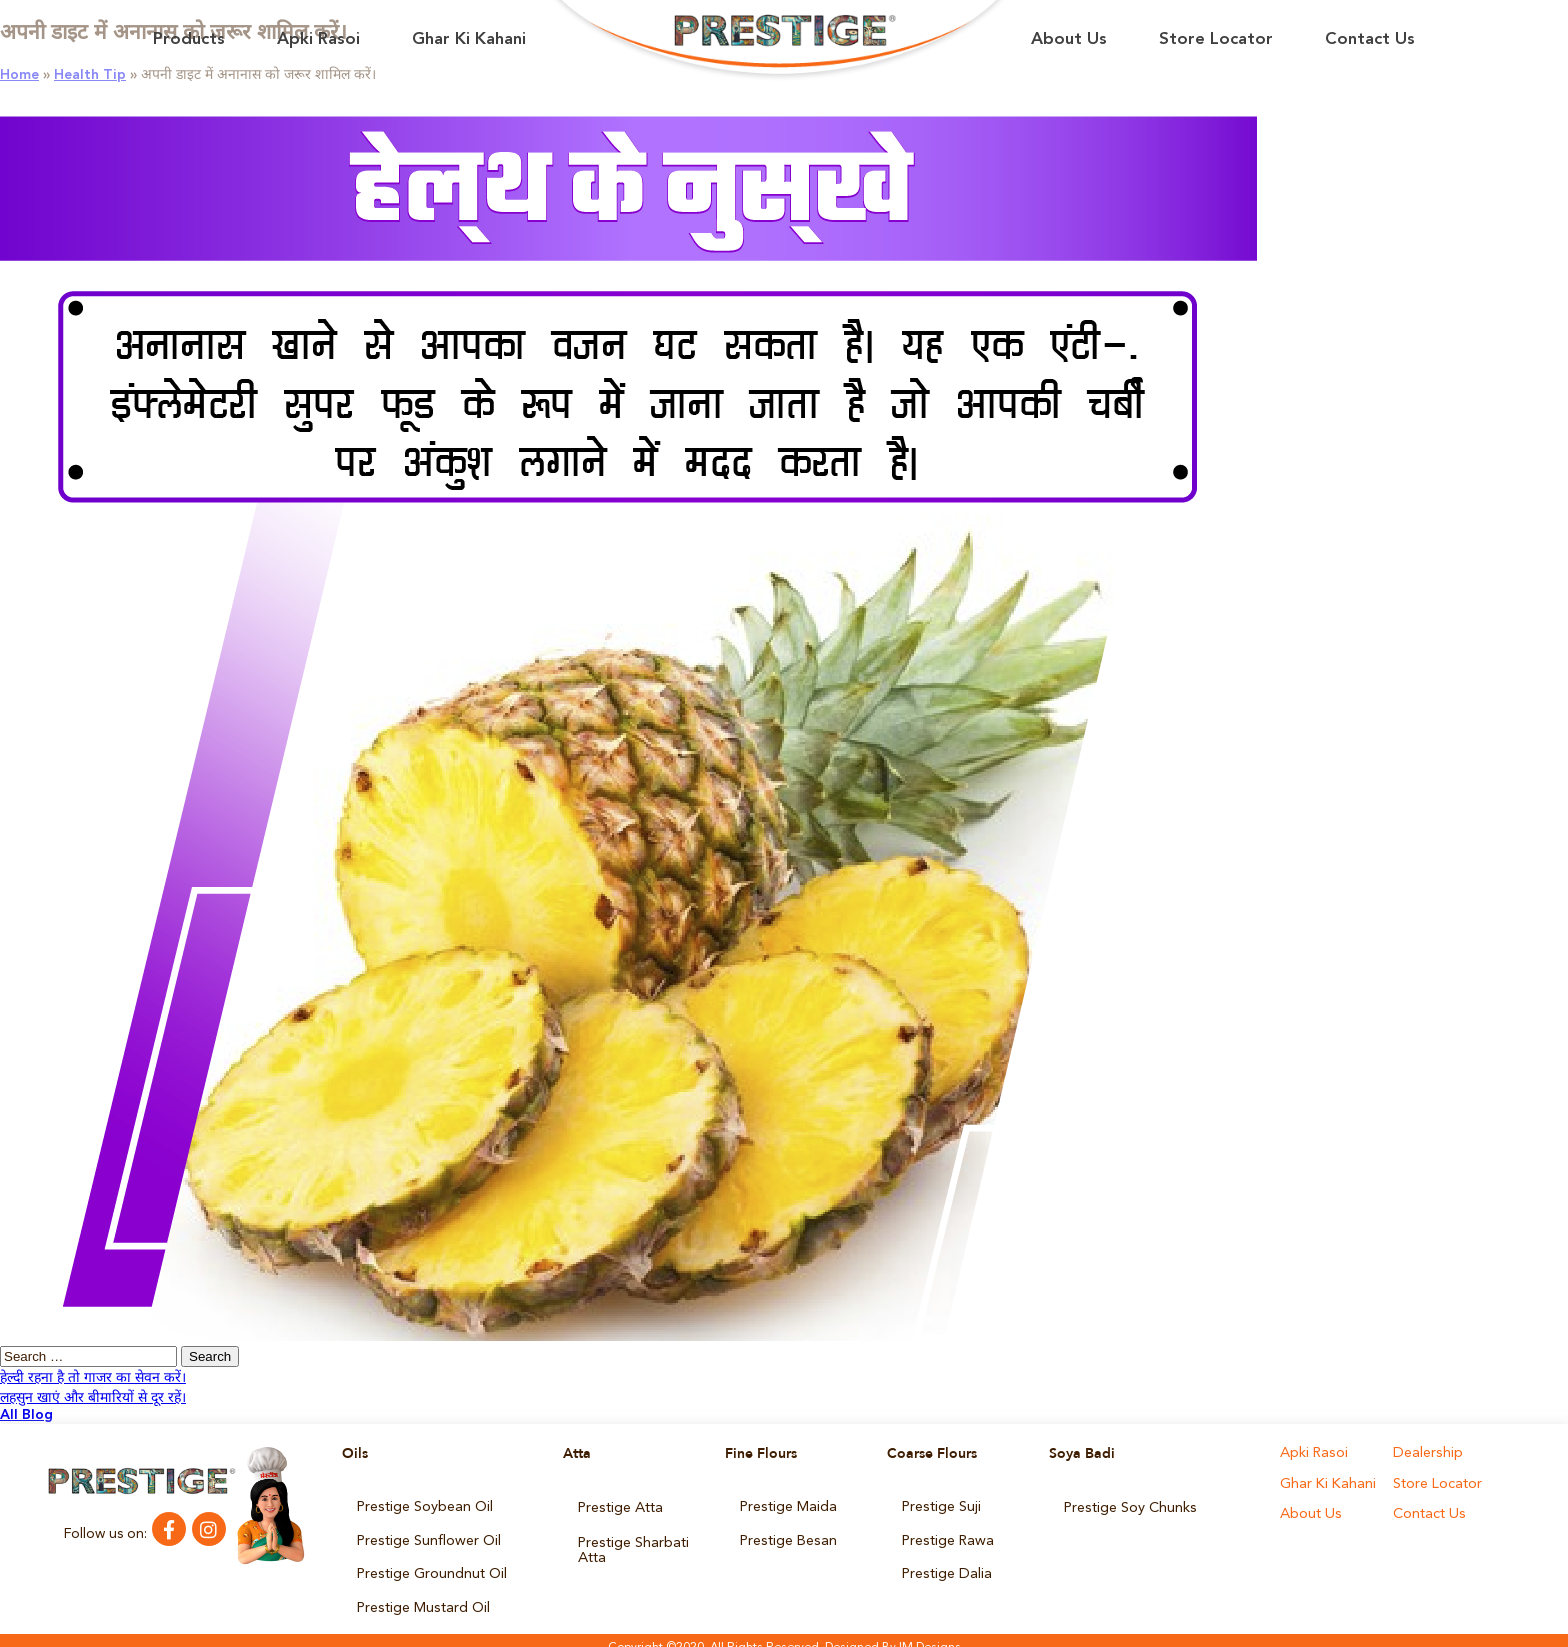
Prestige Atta (620, 1506)
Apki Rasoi (318, 39)
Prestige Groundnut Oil (431, 1566)
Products (189, 39)
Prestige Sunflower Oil (428, 1536)
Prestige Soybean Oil (424, 1506)
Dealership (1427, 1454)
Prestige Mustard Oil (422, 1596)
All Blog (26, 1415)
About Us (1069, 39)
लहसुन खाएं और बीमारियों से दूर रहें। (93, 1398)
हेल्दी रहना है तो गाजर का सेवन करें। (93, 1378)
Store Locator (1216, 39)
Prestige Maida (788, 1506)
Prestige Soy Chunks (1129, 1506)
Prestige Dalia (946, 1566)
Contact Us (1370, 39)
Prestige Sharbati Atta (633, 1543)
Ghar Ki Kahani (469, 39)
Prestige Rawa (947, 1536)
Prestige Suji (941, 1506)
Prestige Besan (787, 1536)
